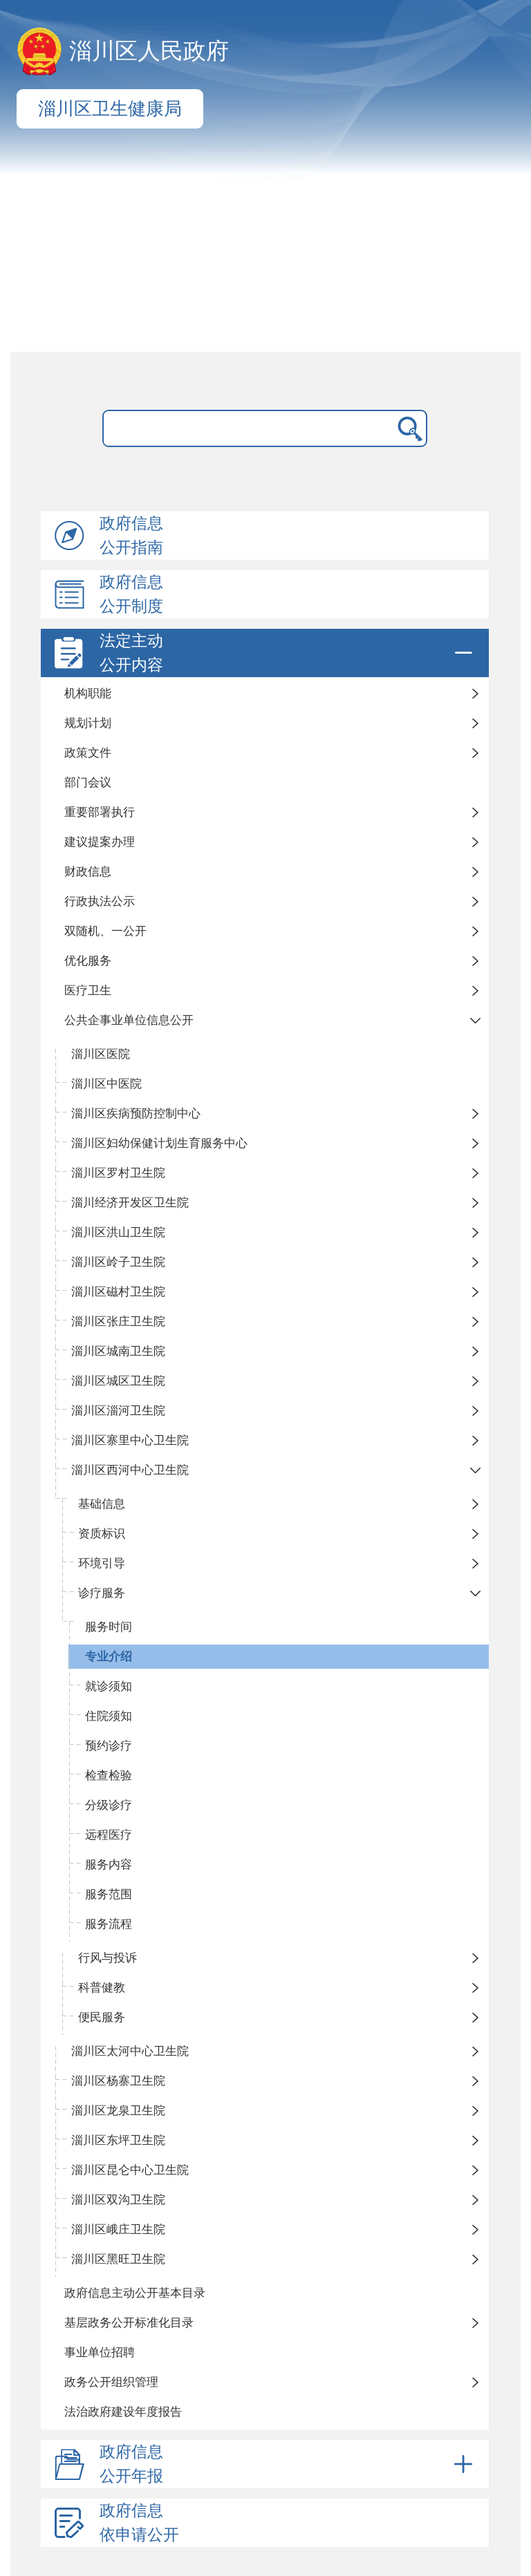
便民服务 (101, 2017)
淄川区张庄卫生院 (118, 1321)
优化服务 (87, 960)
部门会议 (87, 782)
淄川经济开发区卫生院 (130, 1202)
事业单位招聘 (99, 2352)
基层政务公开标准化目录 (129, 2322)
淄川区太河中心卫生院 (130, 2051)
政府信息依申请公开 (139, 2523)
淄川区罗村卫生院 (118, 1173)
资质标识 (101, 1533)
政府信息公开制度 (131, 594)
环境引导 (101, 1563)
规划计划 (87, 723)
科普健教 (101, 1987)
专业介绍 (108, 1656)
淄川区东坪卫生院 (118, 2140)
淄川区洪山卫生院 (118, 1232)
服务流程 (108, 1924)
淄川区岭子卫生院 (118, 1262)
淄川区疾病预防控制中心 (136, 1113)
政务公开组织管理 (111, 2382)
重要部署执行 (99, 812)
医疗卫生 (87, 990)
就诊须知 (108, 1686)
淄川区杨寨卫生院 (118, 2080)
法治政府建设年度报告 (123, 2411)
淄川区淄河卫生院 (118, 1410)
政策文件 (87, 752)
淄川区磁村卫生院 (118, 1291)
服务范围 (108, 1894)
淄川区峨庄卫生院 (118, 2229)
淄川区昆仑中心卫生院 (130, 2170)
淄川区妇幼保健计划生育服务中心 (159, 1143)
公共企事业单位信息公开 (129, 1020)
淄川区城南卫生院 (118, 1351)
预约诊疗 (108, 1745)
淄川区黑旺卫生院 (118, 2259)
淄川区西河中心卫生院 (130, 1470)
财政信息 (87, 871)
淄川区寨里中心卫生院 (130, 1440)
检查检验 (108, 1775)
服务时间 (108, 1626)
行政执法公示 (99, 901)
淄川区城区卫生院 (118, 1381)
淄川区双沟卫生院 (118, 2199)
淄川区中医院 (106, 1083)
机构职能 (87, 693)
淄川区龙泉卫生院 (118, 2110)
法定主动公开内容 (288, 653)
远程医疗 (108, 1834)
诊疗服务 (101, 1593)
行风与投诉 (107, 1957)
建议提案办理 (99, 842)
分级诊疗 (108, 1805)
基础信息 (101, 1503)
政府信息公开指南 (131, 535)
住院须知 (108, 1716)
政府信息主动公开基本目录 (134, 2293)
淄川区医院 (100, 1054)
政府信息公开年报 (288, 2464)
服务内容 (108, 1864)
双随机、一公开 (105, 931)
